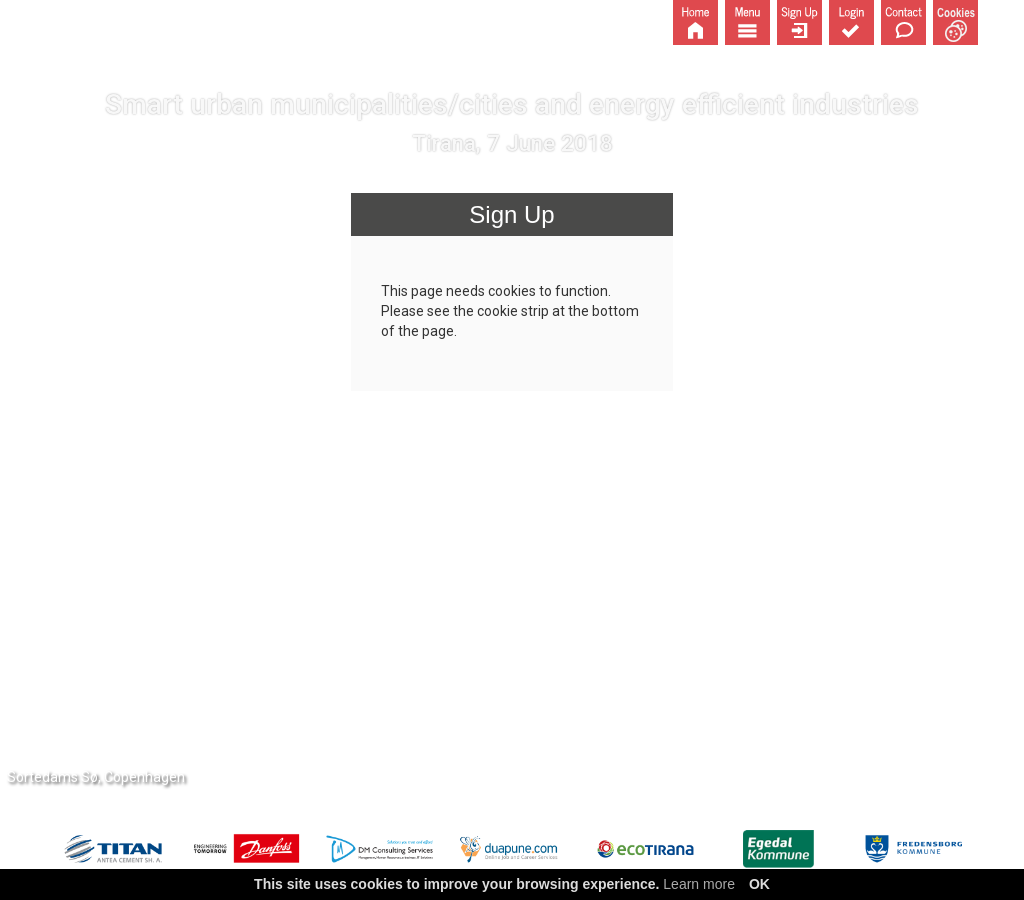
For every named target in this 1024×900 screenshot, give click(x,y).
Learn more (699, 884)
